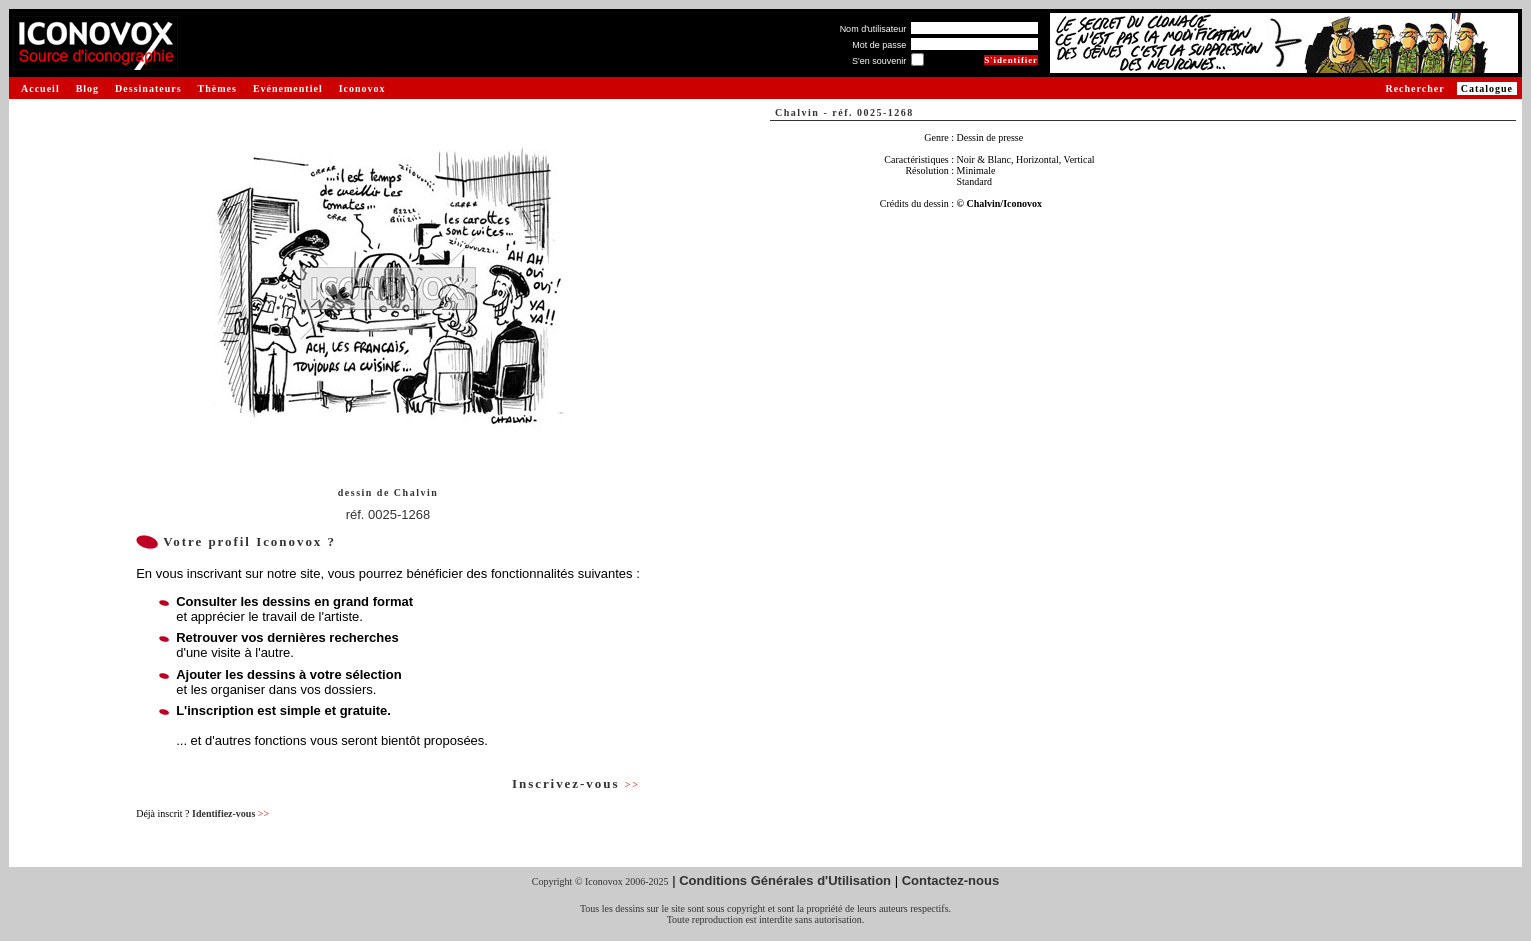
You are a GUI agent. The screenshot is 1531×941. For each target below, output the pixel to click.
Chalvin (416, 492)
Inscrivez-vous (576, 783)
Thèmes (217, 88)
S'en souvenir (879, 61)
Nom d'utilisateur (873, 29)
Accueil (40, 88)
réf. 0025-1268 (388, 514)
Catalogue (1487, 88)
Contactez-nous (951, 880)
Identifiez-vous (230, 813)
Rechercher (1414, 88)
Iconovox (362, 88)
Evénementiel (288, 88)
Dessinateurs (148, 88)
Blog (87, 88)
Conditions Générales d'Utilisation (785, 880)
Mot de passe (879, 45)
